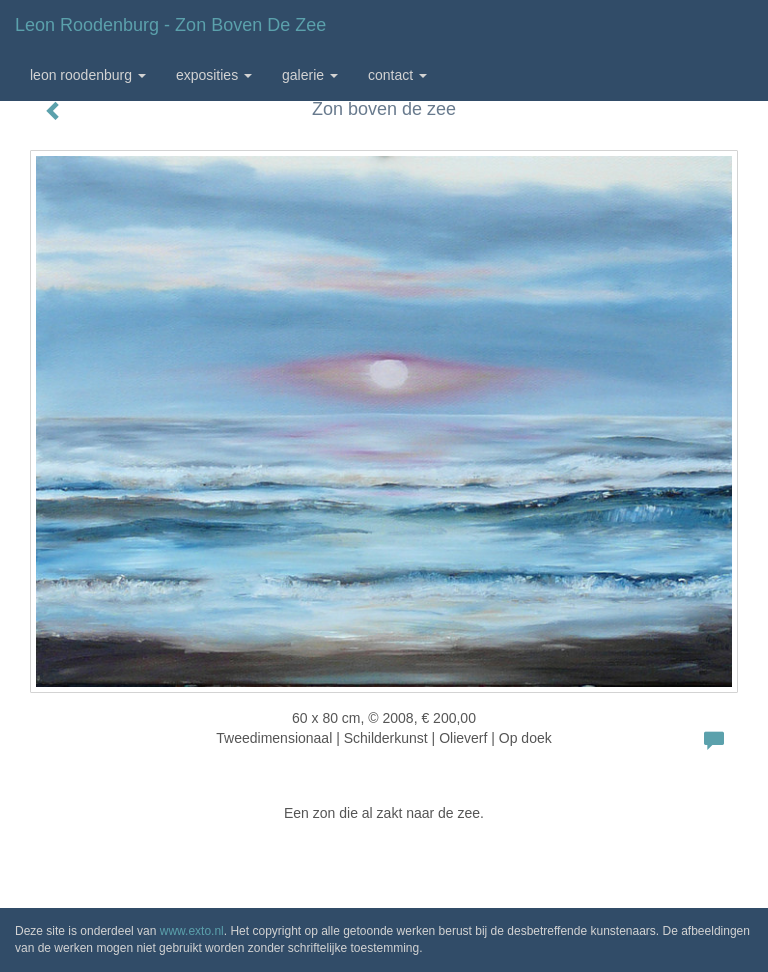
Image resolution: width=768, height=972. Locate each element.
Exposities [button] (214, 75)
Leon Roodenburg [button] (88, 75)
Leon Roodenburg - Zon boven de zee (170, 25)
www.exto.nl (192, 931)
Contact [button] (397, 75)
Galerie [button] (310, 75)
